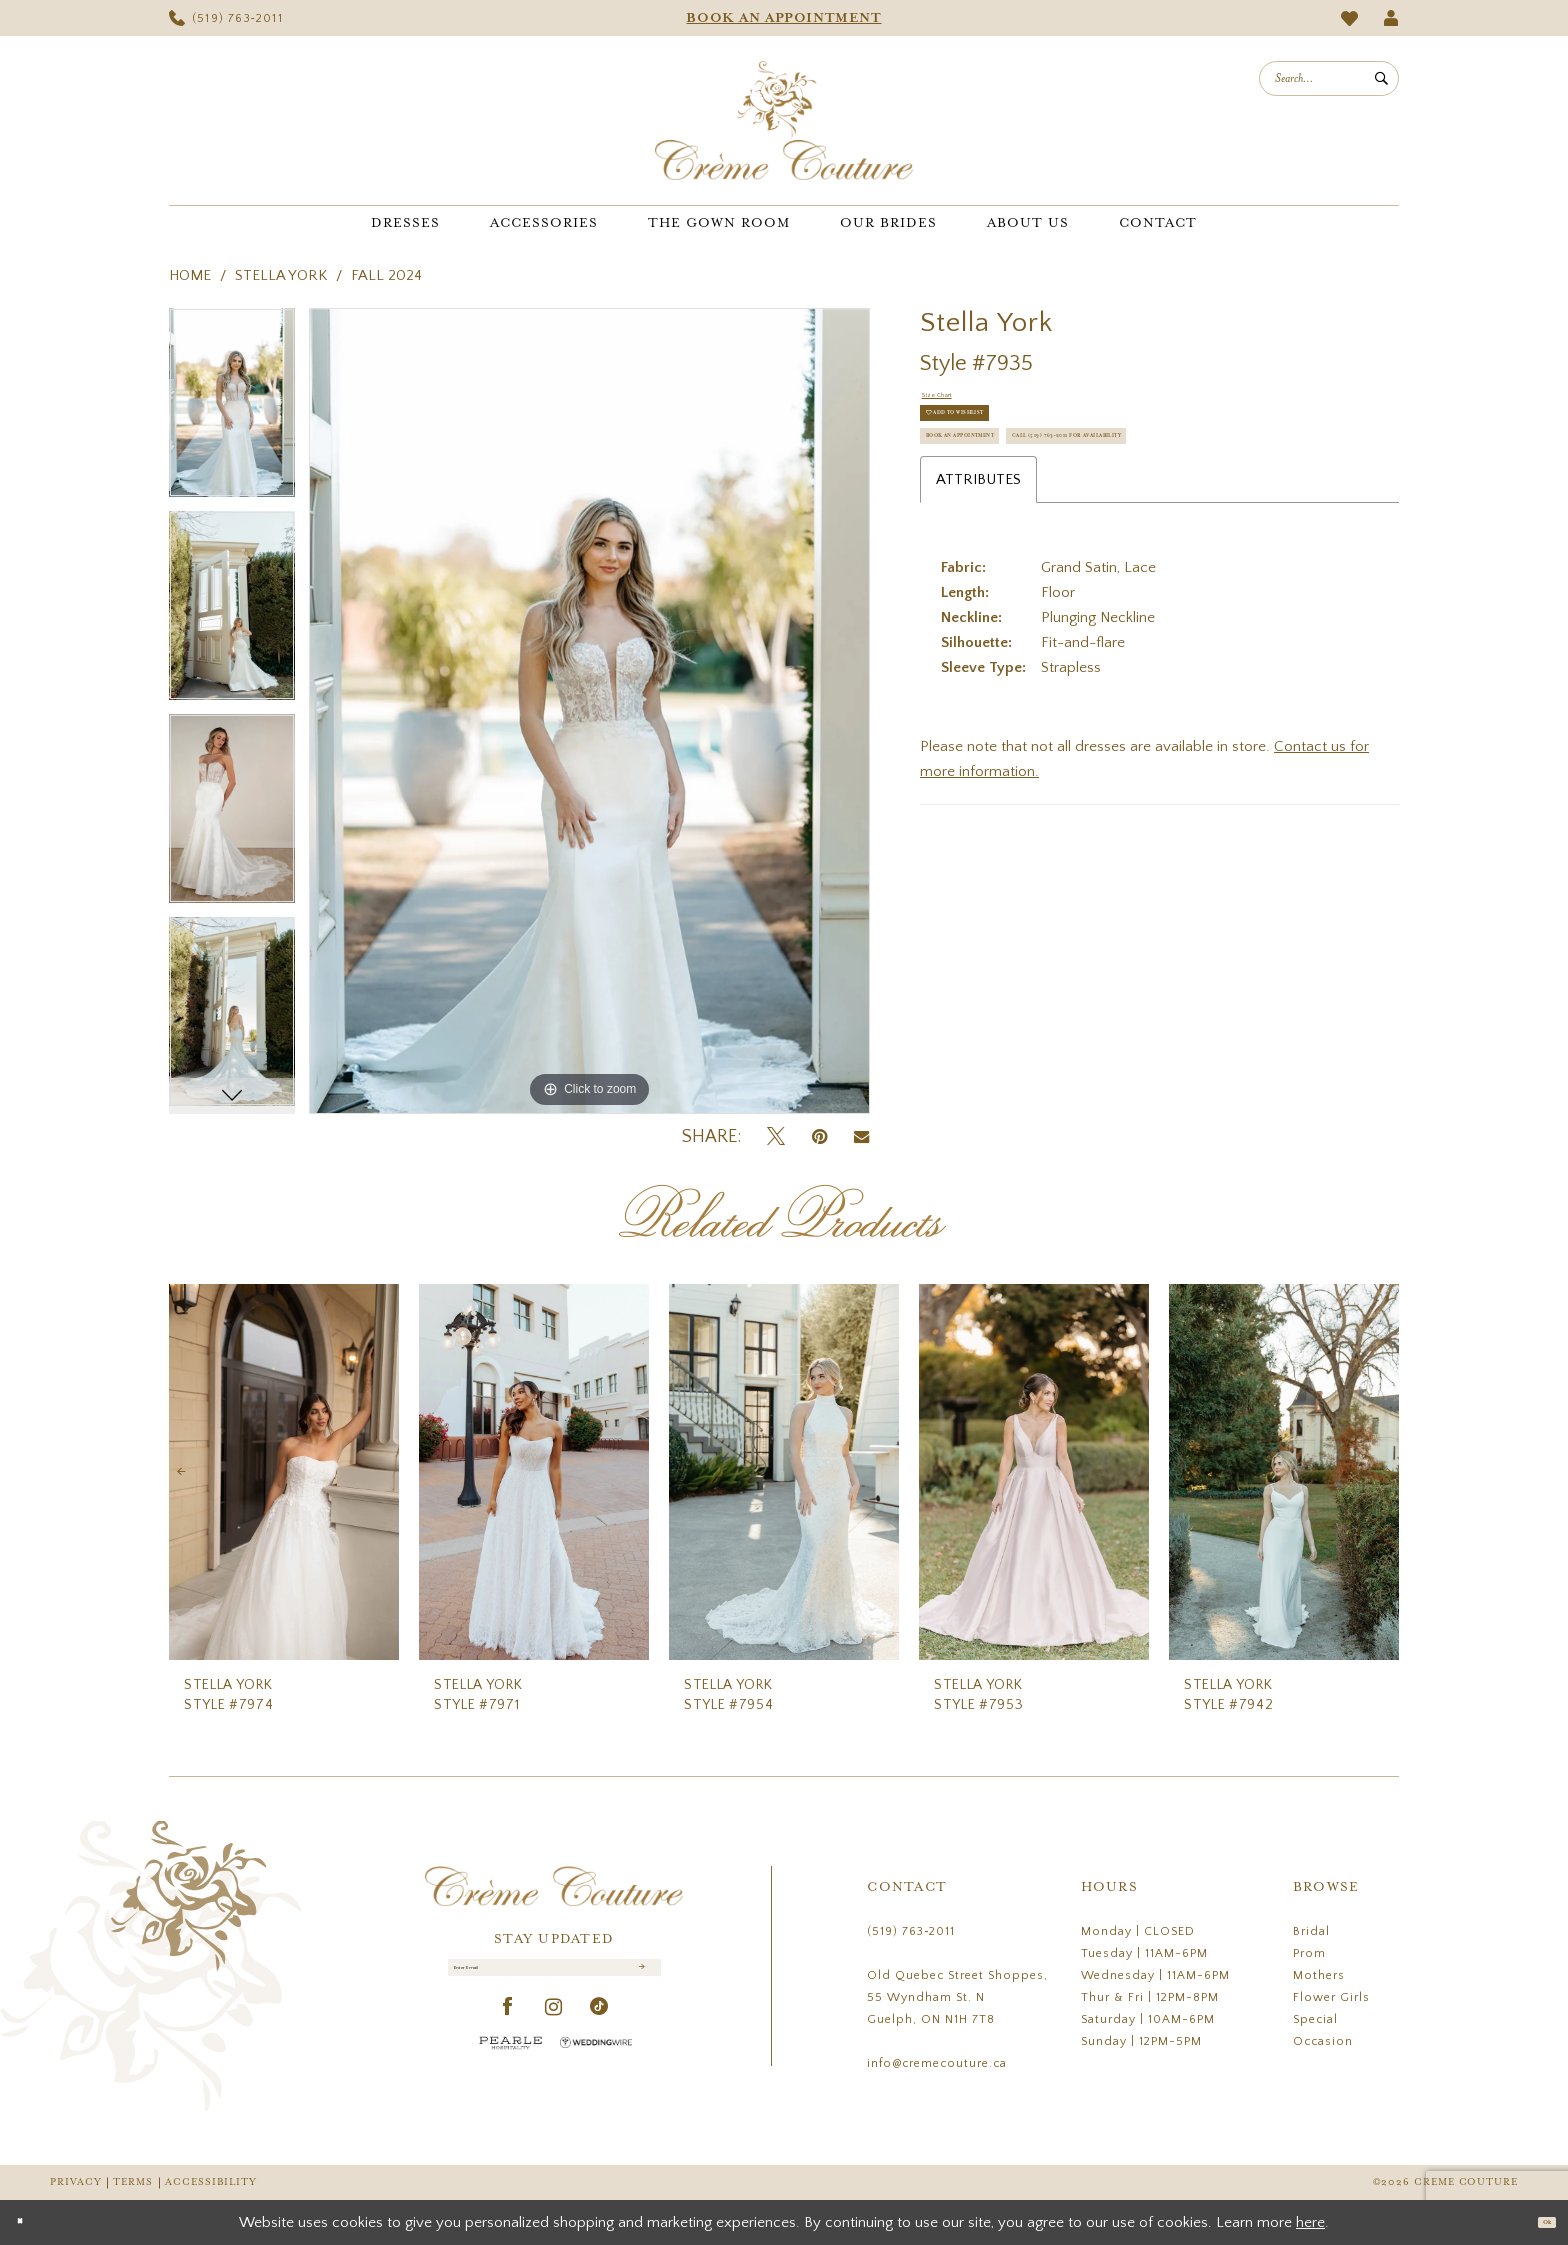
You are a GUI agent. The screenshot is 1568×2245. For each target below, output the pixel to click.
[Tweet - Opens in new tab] (776, 1137)
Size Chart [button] (955, 402)
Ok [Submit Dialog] (1536, 2221)
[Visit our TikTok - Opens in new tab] (599, 2028)
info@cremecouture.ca (937, 2063)
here (1310, 2222)
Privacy (75, 2182)
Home (190, 275)
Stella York (281, 275)
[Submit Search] (1381, 78)
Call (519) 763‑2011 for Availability (1062, 546)
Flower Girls (1331, 1997)
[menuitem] (226, 18)
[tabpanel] (232, 409)
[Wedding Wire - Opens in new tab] (596, 2063)
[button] (1391, 18)
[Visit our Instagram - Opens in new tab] (554, 2028)
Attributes (978, 599)
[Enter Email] (554, 1978)
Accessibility (211, 2182)
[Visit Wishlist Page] (1350, 18)
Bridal (1311, 1931)
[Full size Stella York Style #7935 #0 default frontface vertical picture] (589, 711)
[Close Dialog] (29, 2222)
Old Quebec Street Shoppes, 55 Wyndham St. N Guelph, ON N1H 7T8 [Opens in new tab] (957, 1997)
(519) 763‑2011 (911, 1931)
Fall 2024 (386, 275)
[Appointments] (784, 18)
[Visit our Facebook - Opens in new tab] (508, 2028)
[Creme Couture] (784, 120)
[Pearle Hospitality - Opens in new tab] (511, 2063)
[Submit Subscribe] (638, 1978)
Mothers (1319, 1975)
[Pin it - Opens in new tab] (819, 1137)
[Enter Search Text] (1329, 78)
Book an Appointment (1014, 496)
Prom (1309, 1953)
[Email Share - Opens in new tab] (861, 1137)
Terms (133, 2182)
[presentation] (284, 1472)
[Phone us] (226, 18)
